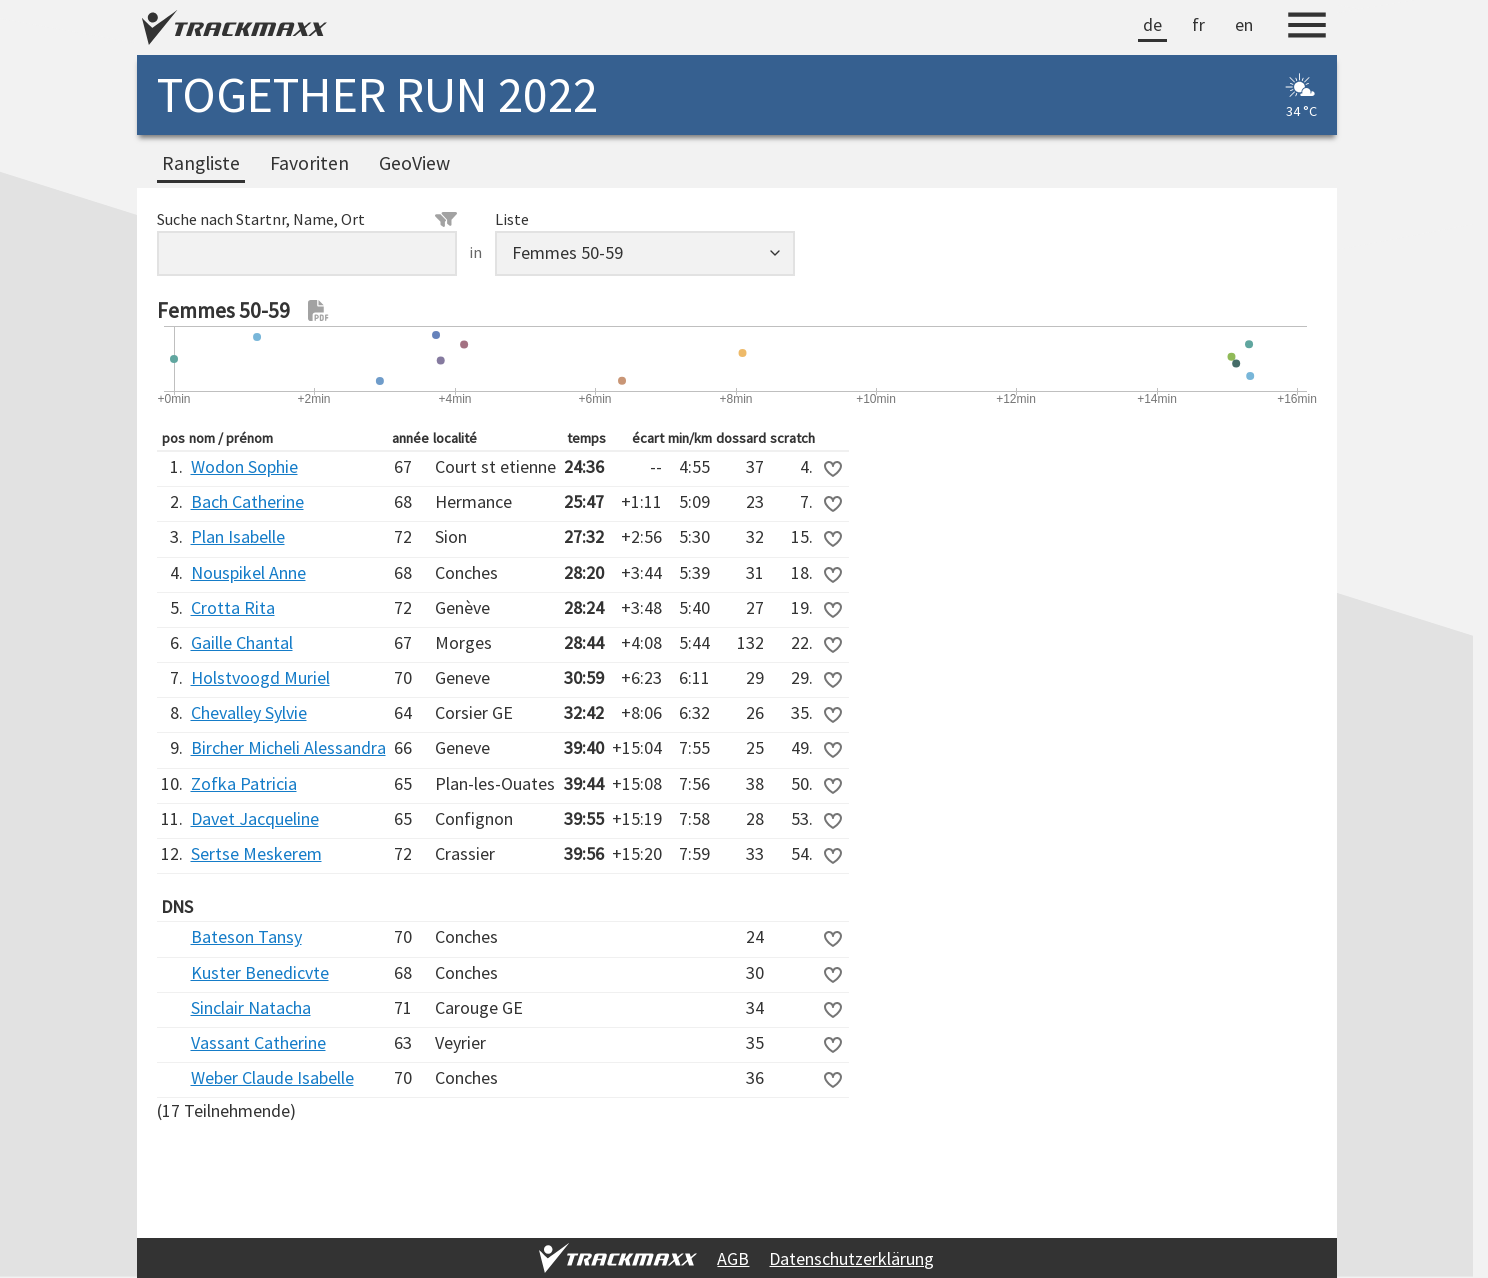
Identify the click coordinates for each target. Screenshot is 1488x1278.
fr (1198, 24)
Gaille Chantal (242, 642)
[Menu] (1307, 28)
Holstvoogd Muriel (260, 677)
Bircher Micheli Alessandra (288, 747)
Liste (512, 219)
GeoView (414, 163)
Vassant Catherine (258, 1042)
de (1152, 24)
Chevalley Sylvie (249, 712)
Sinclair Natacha (251, 1007)
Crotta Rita (233, 607)
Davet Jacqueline (255, 818)
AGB (733, 1258)
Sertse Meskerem (256, 853)
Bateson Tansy (246, 936)
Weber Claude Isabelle (272, 1077)
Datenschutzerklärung (851, 1258)
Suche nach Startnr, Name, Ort (307, 219)
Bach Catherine (247, 501)
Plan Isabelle (238, 536)
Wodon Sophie (244, 466)
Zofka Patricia (244, 783)
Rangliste (201, 163)
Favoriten (309, 163)
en (1244, 24)
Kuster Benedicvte (260, 972)
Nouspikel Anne (248, 572)
